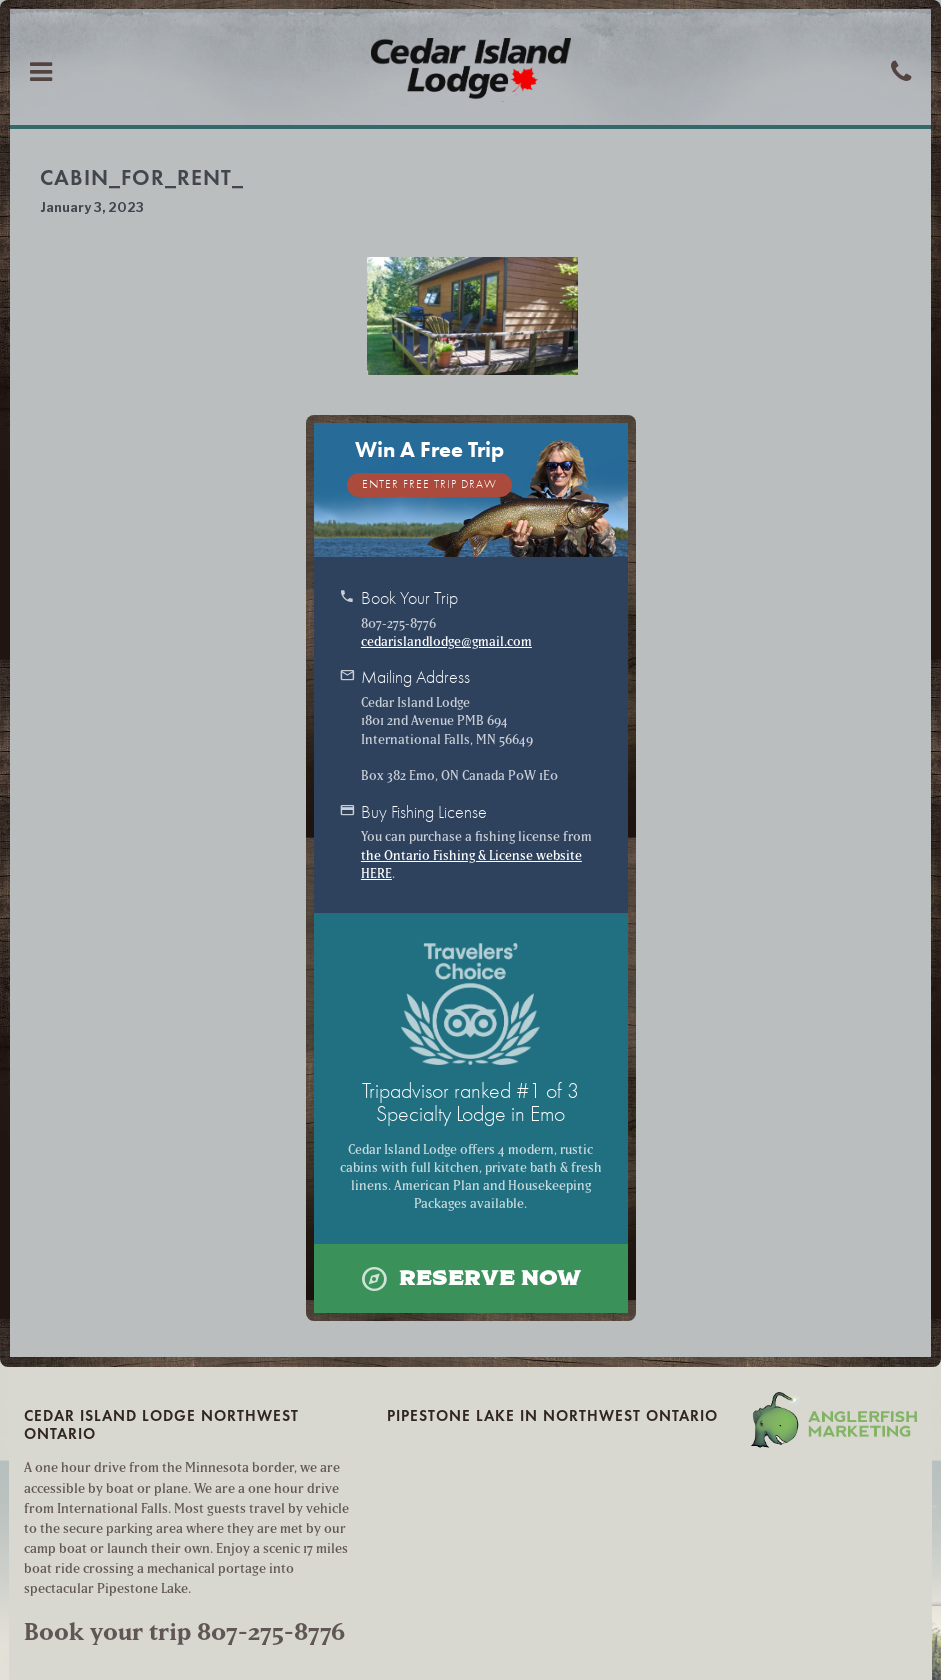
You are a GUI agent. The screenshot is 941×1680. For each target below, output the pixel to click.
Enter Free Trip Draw (429, 484)
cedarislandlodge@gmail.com (446, 641)
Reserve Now (470, 1278)
